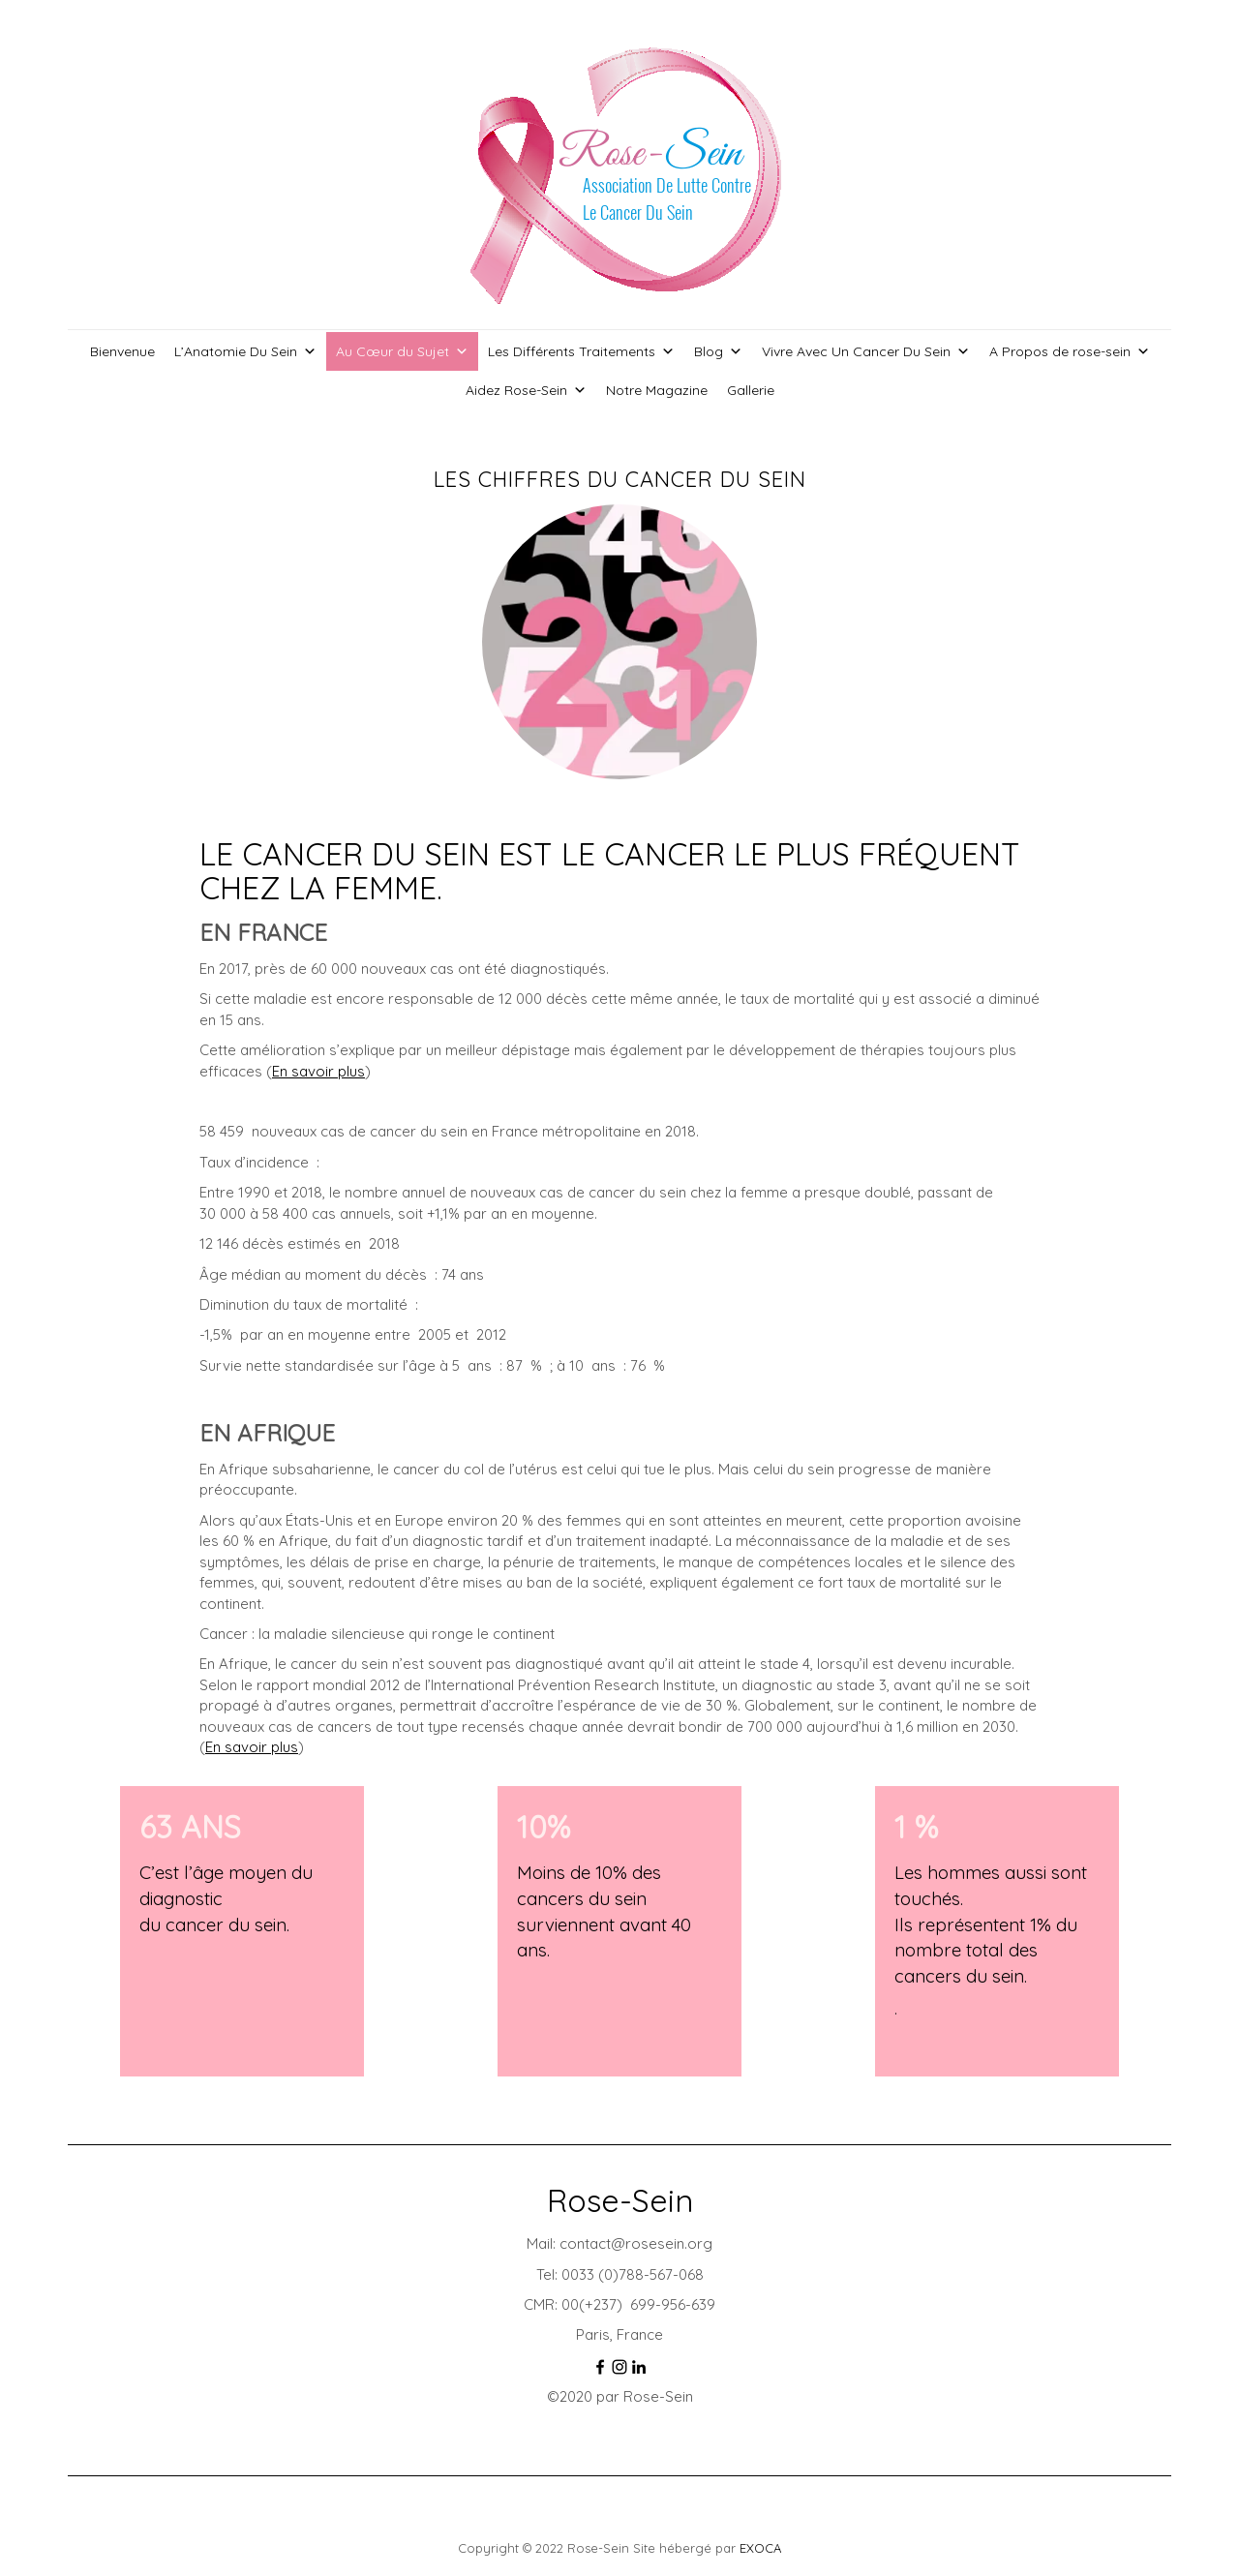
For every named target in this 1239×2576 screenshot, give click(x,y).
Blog (718, 351)
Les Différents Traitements (581, 351)
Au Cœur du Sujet (402, 351)
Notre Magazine (657, 390)
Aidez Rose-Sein (526, 390)
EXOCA (760, 2548)
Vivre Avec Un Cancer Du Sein (866, 351)
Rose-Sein (620, 2200)
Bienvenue (122, 351)
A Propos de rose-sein (1069, 351)
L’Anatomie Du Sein (245, 351)
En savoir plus (318, 1071)
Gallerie (750, 390)
